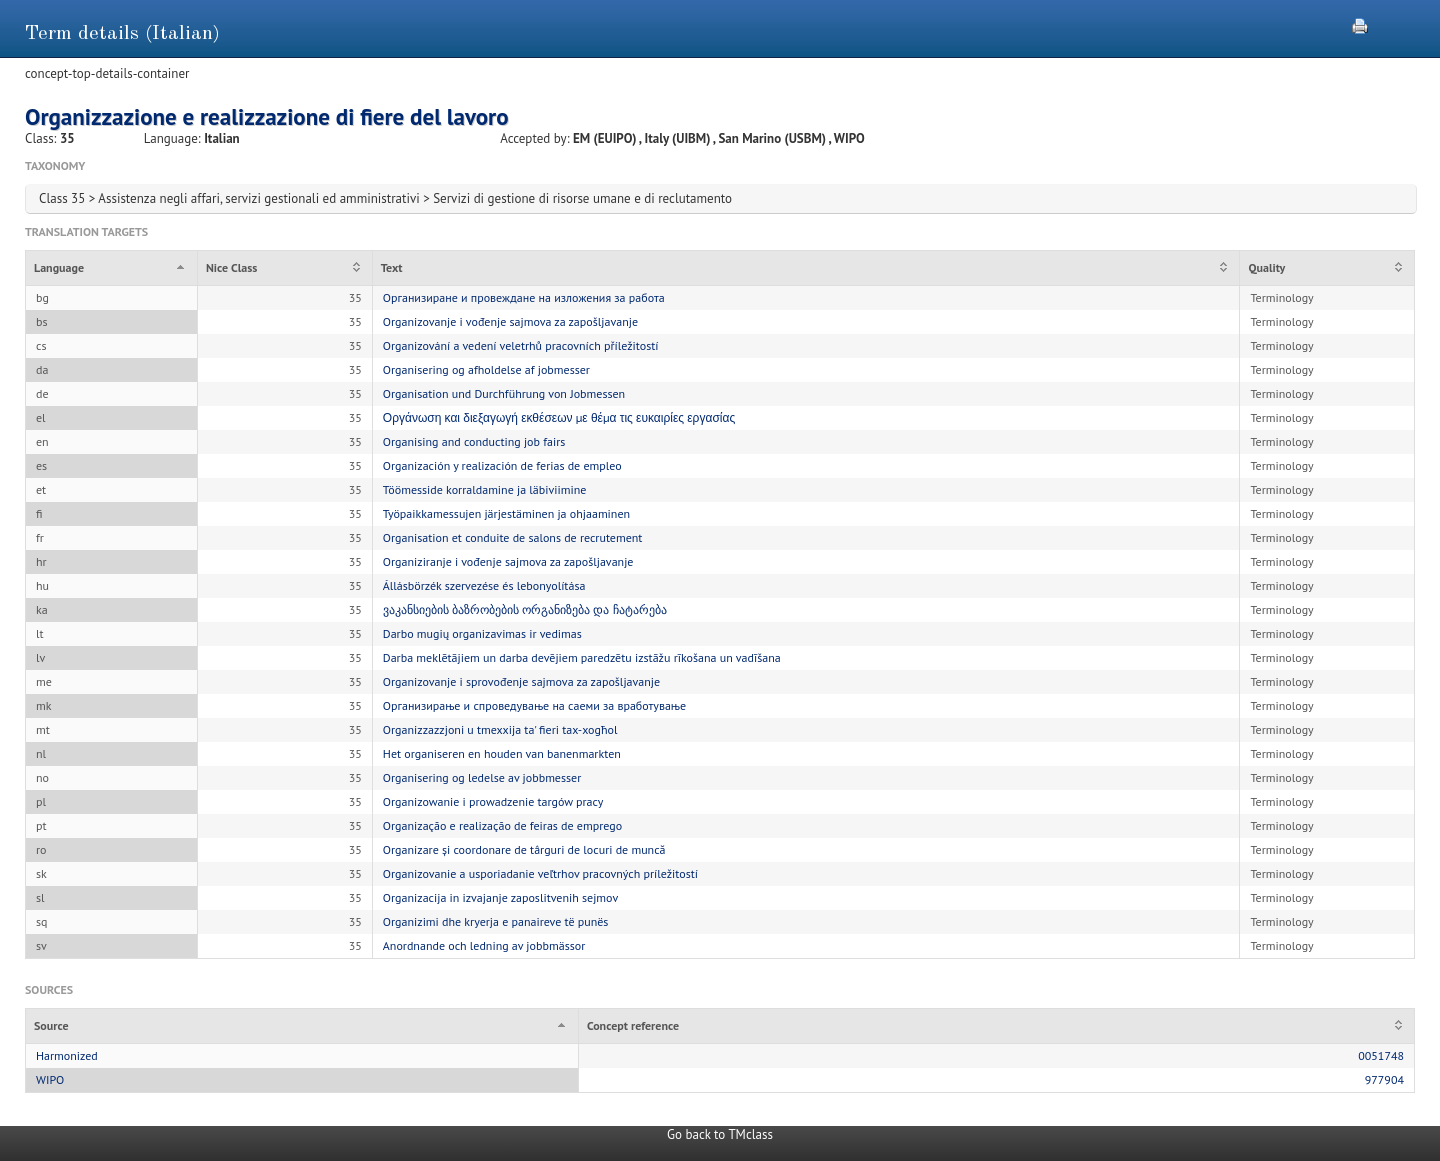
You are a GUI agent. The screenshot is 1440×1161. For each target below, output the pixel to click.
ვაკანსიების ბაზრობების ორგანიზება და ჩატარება (525, 609)
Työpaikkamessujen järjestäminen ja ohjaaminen (506, 513)
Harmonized (67, 1055)
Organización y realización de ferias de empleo (502, 465)
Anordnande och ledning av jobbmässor (484, 945)
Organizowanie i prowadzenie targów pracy (493, 801)
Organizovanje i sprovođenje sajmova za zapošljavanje (521, 681)
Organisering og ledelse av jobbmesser (482, 777)
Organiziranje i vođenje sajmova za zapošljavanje (508, 561)
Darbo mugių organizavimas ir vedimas (482, 633)
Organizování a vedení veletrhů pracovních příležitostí (521, 345)
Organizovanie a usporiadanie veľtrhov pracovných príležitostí (540, 873)
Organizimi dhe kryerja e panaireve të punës (496, 921)
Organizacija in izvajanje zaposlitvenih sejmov (500, 897)
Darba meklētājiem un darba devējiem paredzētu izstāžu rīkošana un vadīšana (582, 657)
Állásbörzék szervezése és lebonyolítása (484, 585)
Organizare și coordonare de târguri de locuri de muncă (524, 849)
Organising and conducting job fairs (474, 441)
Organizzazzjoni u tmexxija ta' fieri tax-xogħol (500, 729)
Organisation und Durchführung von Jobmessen (504, 393)
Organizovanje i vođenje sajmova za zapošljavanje (510, 321)
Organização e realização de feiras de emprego (502, 825)
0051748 (1381, 1055)
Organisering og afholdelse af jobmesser (486, 369)
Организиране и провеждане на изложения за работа (524, 297)
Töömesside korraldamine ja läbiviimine (485, 489)
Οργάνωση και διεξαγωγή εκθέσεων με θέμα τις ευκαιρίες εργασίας (559, 417)
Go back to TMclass (720, 1134)
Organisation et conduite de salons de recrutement (513, 537)
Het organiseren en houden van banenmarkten (502, 753)
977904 (1384, 1079)
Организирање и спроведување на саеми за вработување (534, 705)
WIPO (50, 1079)
